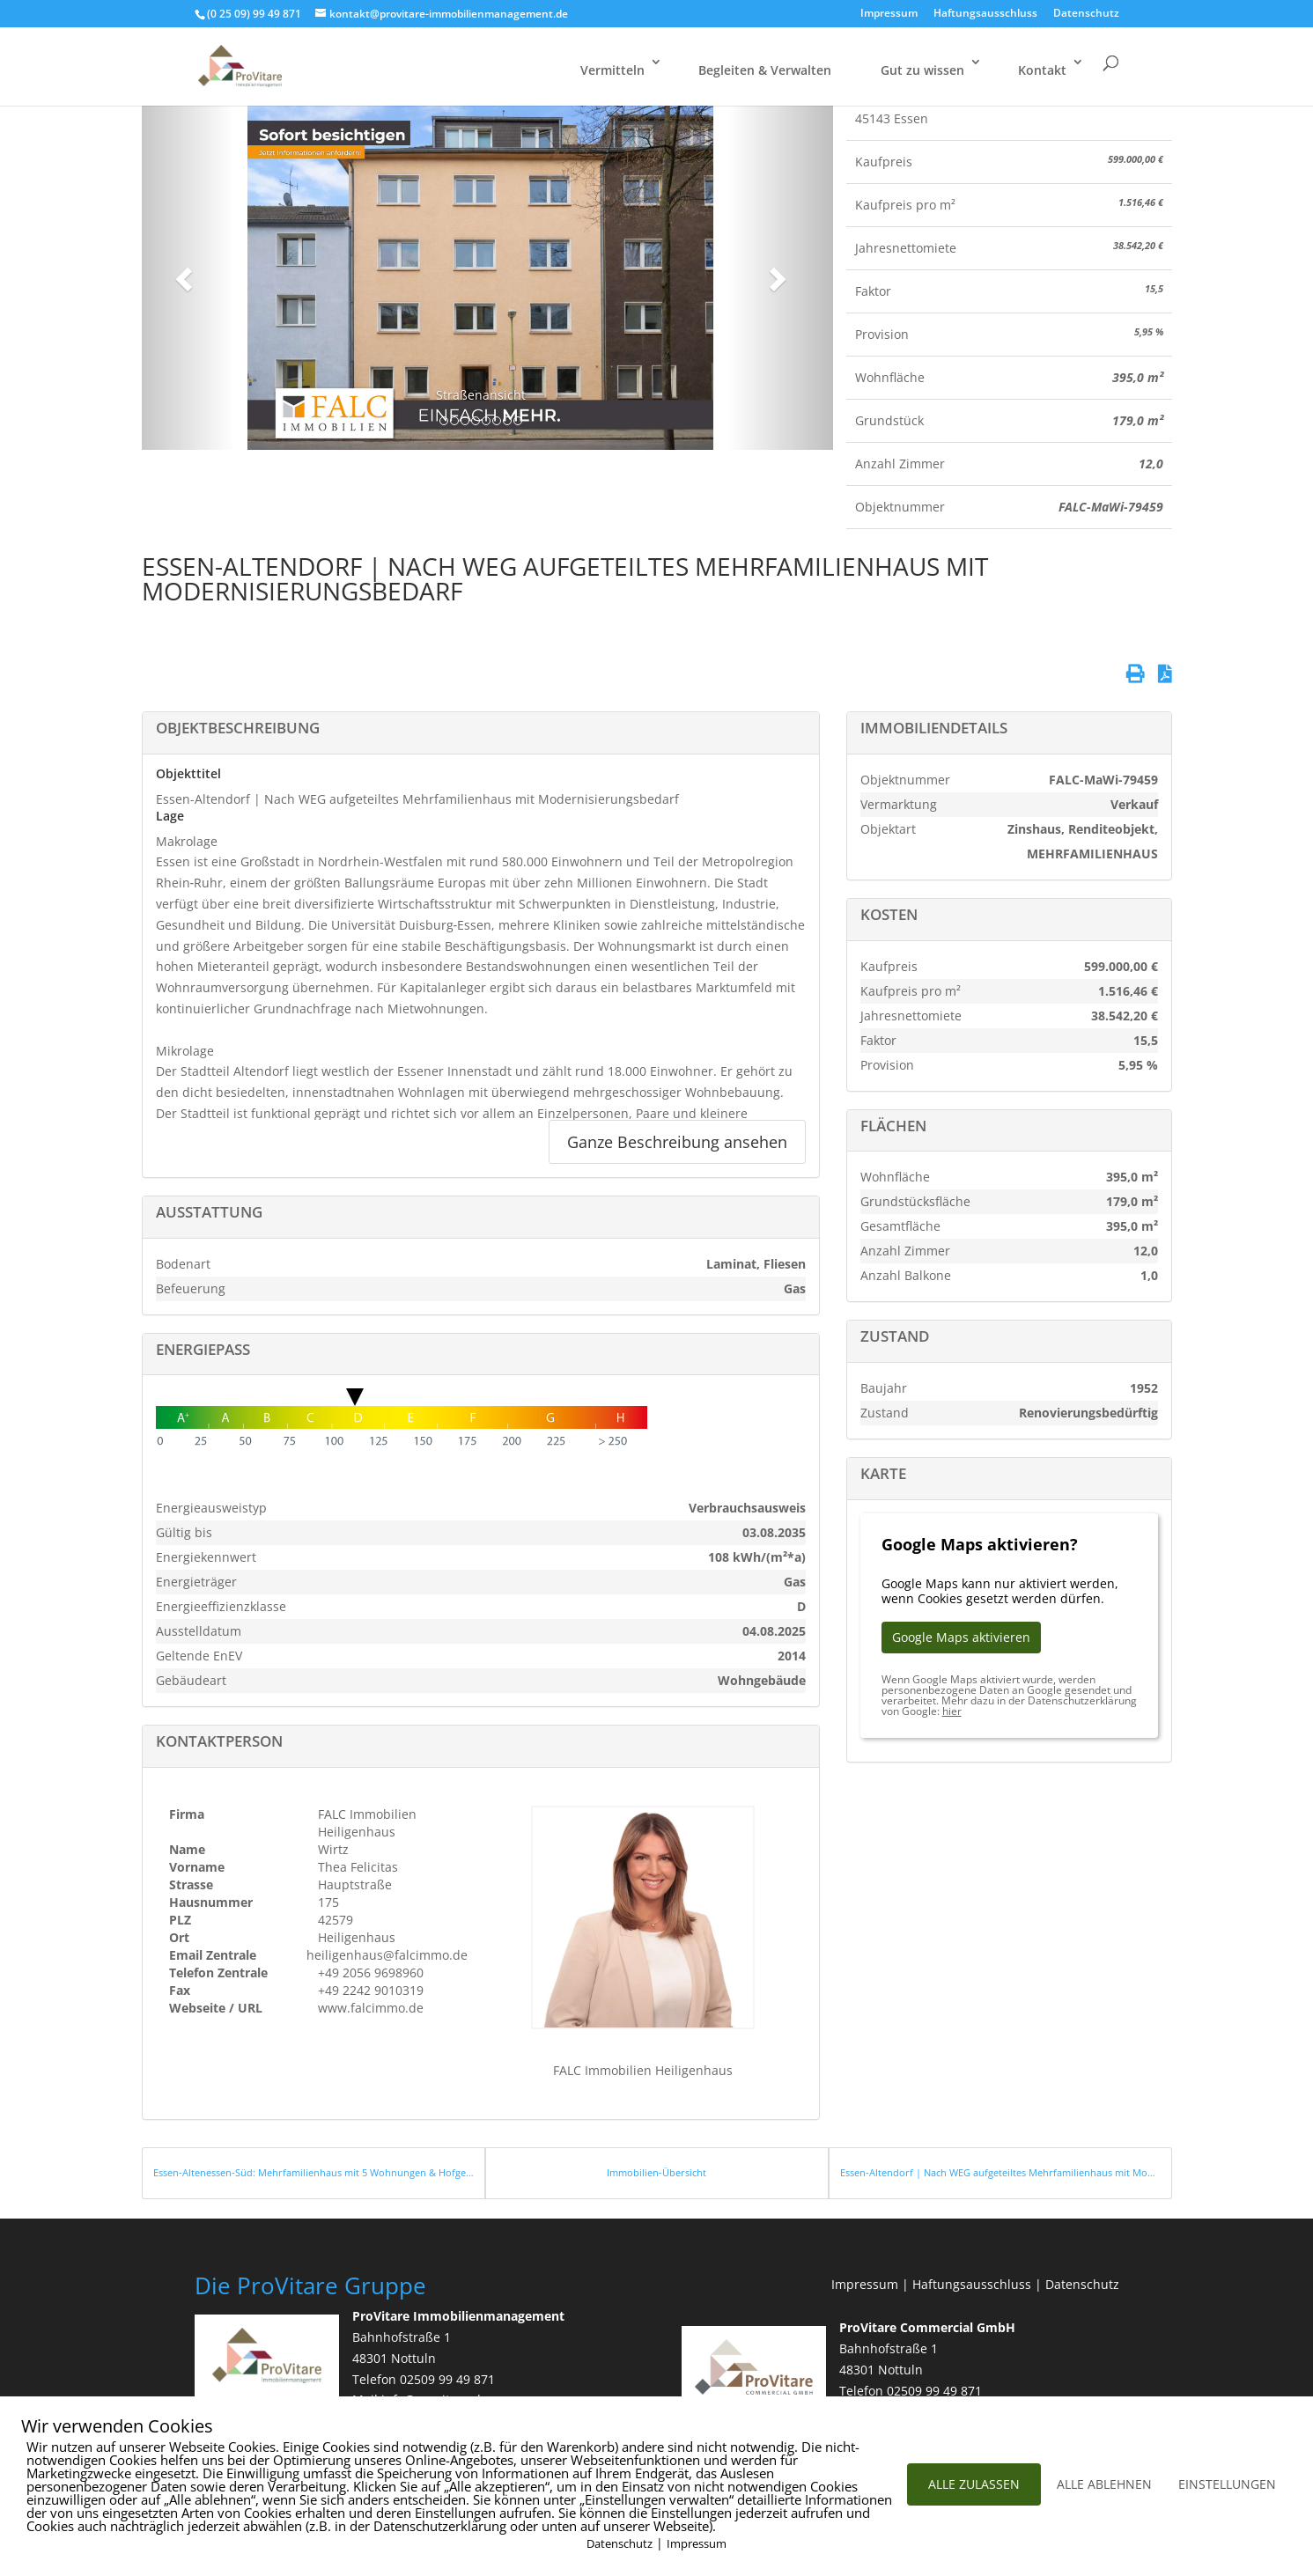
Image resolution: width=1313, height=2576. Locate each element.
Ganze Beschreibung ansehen (677, 1141)
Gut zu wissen (922, 70)
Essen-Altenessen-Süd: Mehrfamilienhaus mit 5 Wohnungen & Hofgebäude (313, 2172)
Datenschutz (1086, 14)
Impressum (889, 14)
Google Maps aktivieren (961, 1637)
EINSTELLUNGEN (1227, 2484)
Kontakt (1042, 70)
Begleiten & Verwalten (764, 70)
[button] (181, 274)
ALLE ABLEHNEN (1104, 2484)
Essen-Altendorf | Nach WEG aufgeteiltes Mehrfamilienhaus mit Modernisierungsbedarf (1000, 2172)
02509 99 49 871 (447, 2379)
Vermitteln (612, 70)
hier (952, 1711)
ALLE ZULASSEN (974, 2484)
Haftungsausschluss (985, 14)
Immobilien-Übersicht (656, 2172)
